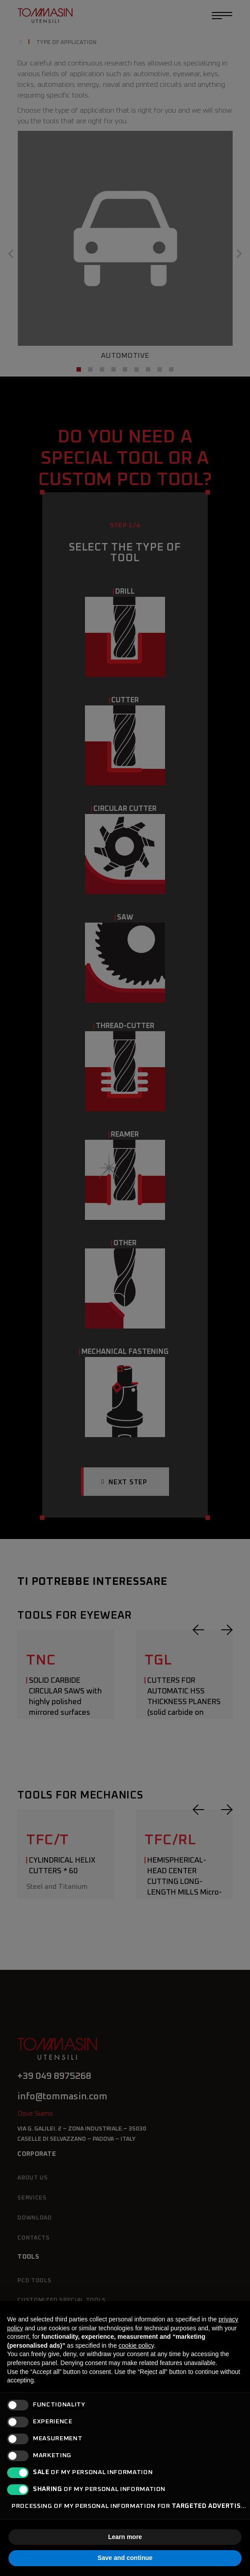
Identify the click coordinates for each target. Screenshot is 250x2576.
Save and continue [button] (125, 2557)
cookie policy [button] (136, 2345)
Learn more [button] (125, 2536)
